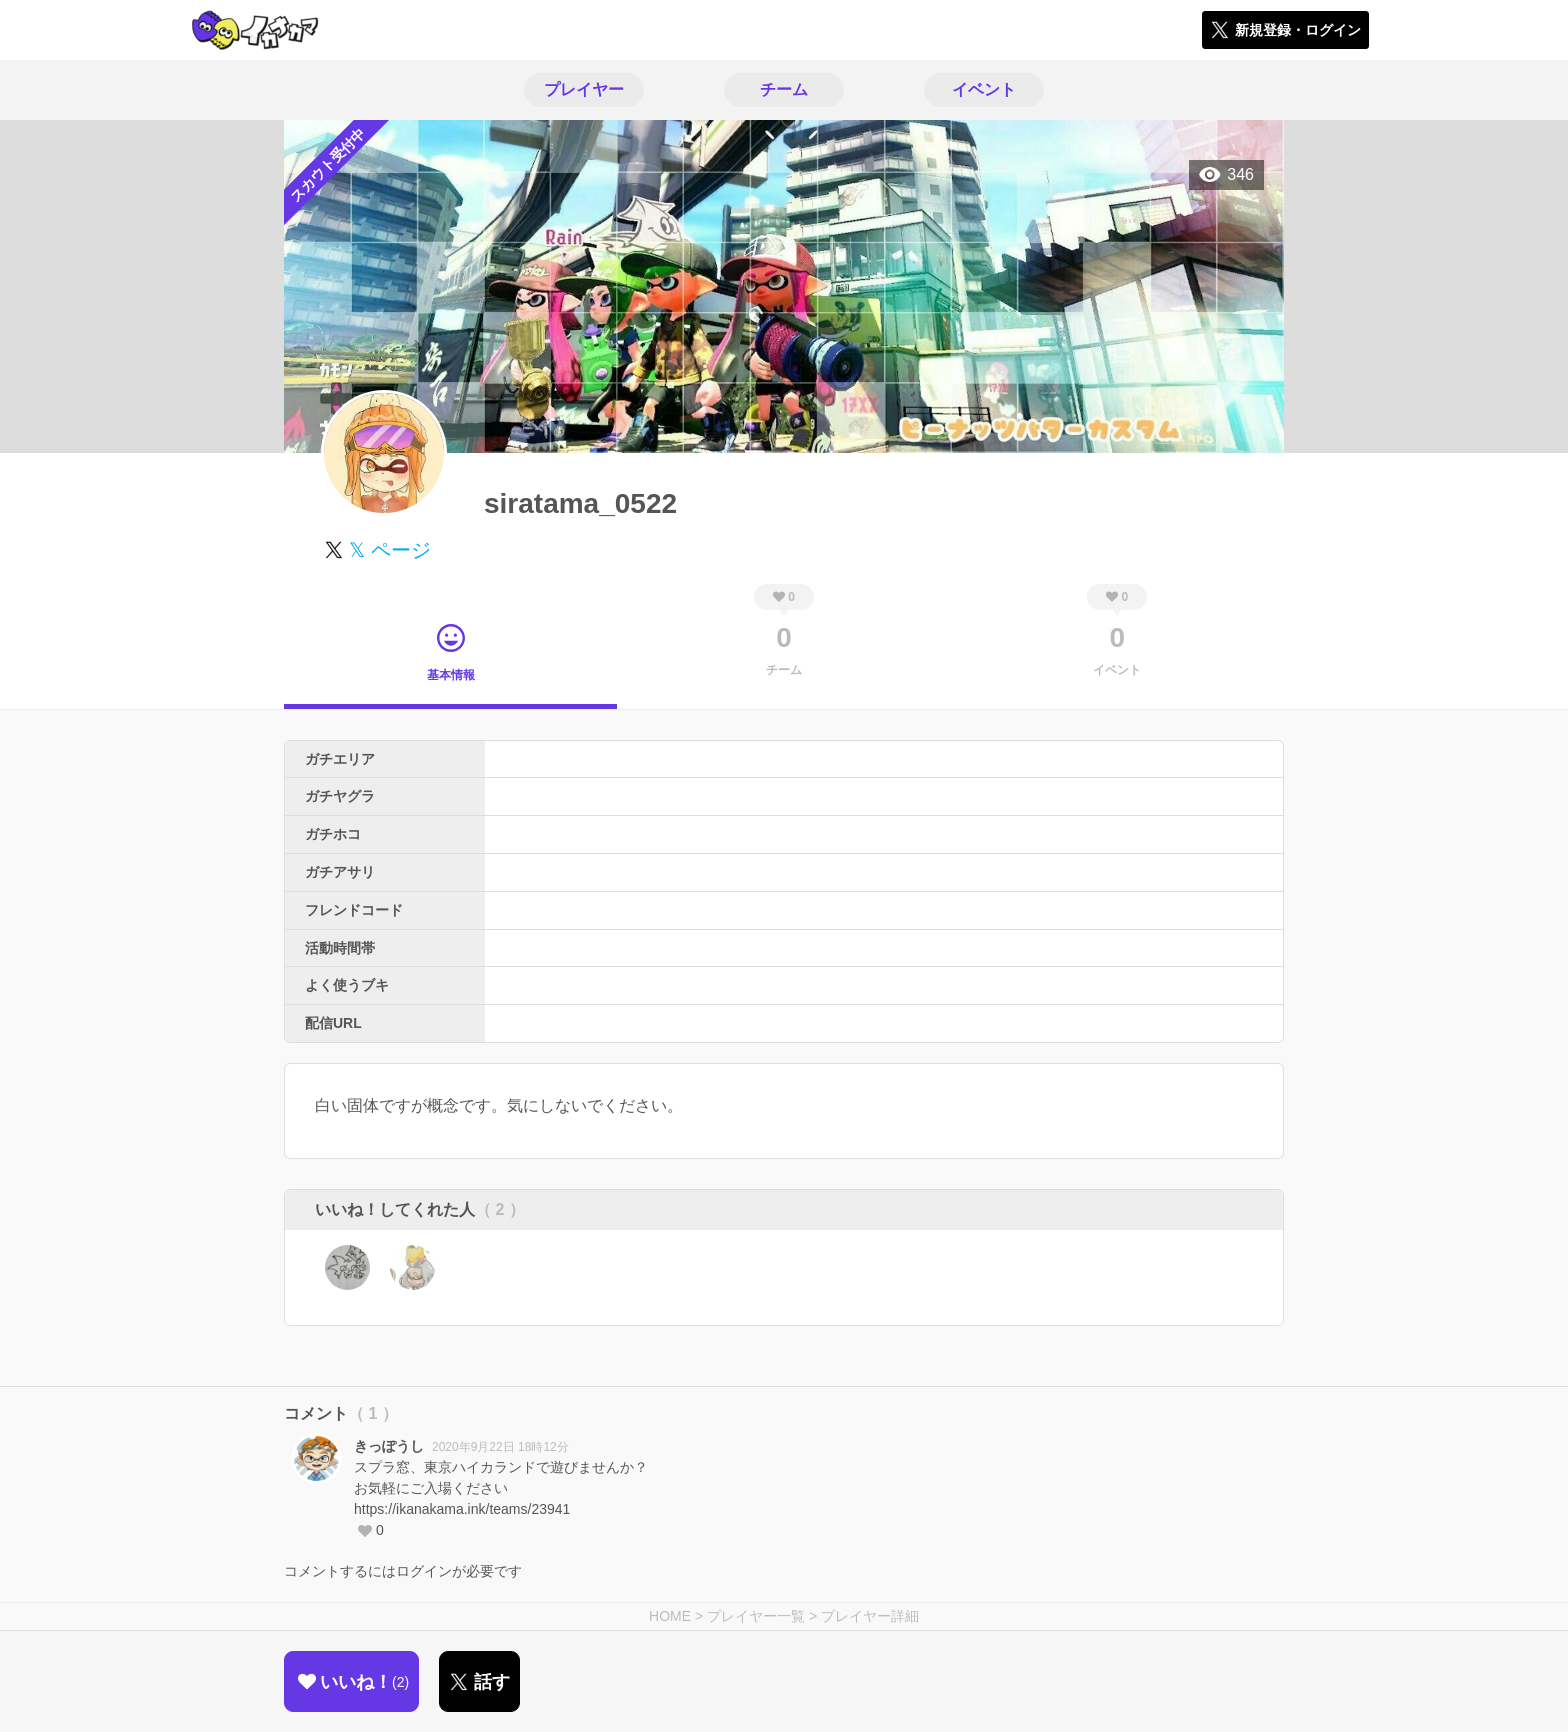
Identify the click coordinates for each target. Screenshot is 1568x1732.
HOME (670, 1616)
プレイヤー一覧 (756, 1616)
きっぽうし (389, 1446)
